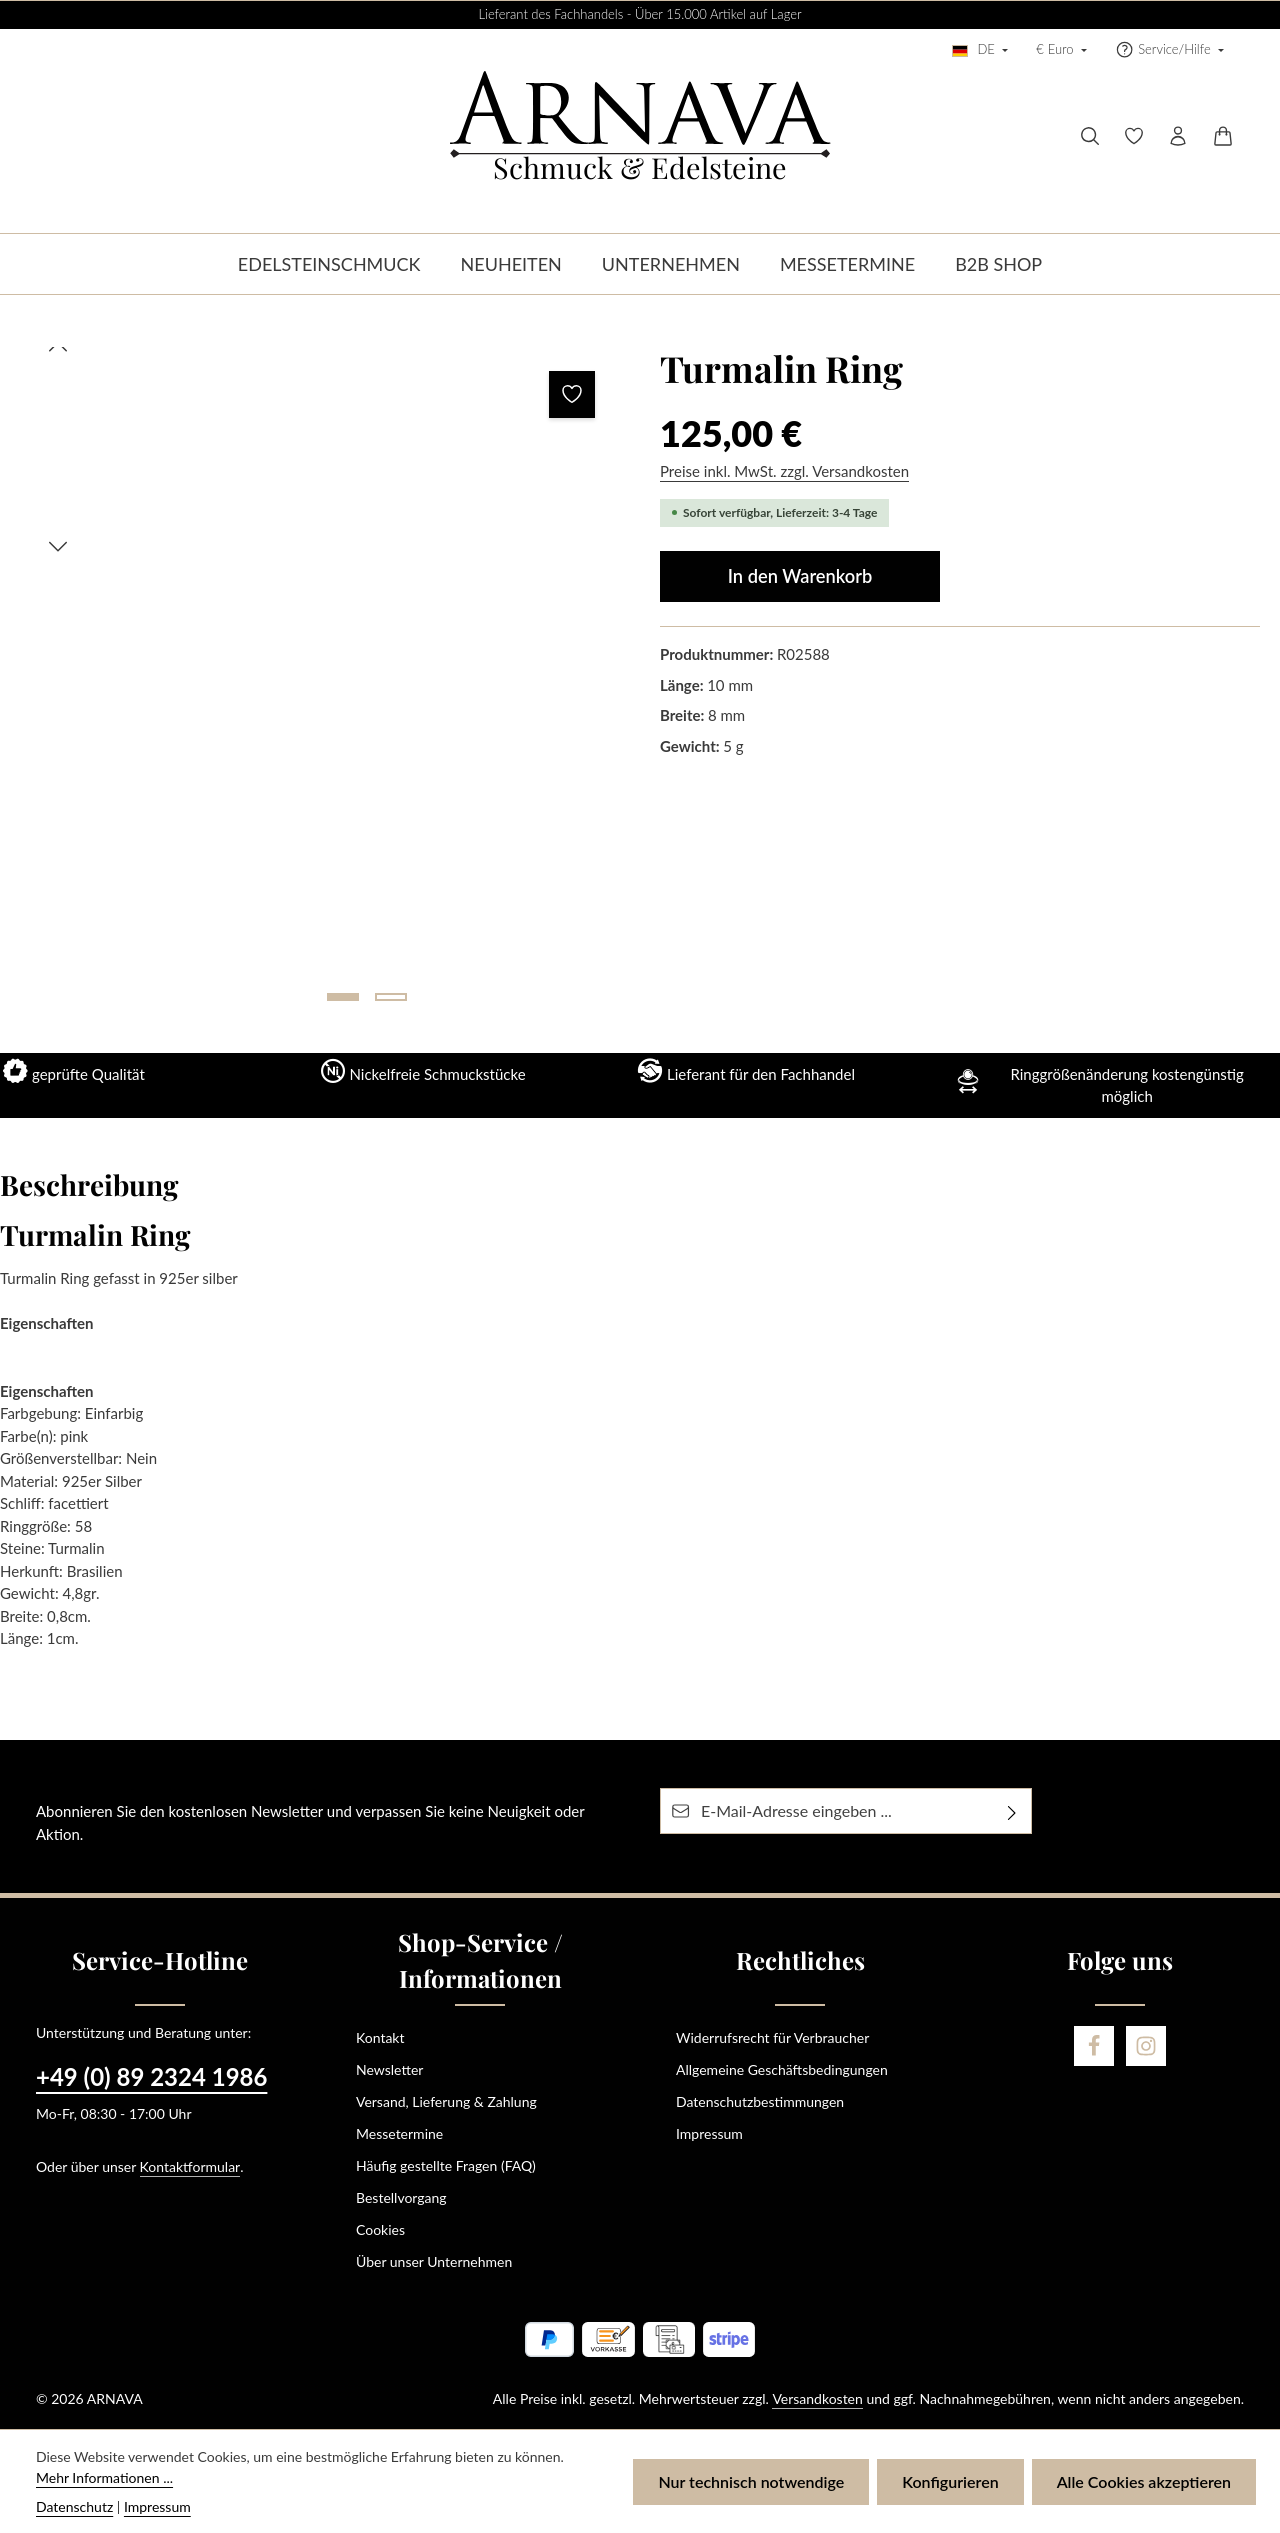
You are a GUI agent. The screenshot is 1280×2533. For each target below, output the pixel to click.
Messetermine (399, 2133)
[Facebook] (1094, 2046)
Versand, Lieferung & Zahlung (446, 2101)
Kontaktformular (190, 2166)
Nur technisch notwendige (751, 2481)
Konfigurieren (950, 2481)
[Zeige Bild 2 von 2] (391, 997)
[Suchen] (1090, 136)
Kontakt (380, 2037)
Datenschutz (74, 2506)
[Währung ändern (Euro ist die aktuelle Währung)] (1061, 50)
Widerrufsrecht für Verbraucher (772, 2037)
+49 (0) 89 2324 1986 (151, 2076)
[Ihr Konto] (1178, 136)
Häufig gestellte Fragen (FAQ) (446, 2165)
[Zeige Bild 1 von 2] (343, 997)
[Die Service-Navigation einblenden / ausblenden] (1169, 50)
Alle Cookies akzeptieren (1144, 2481)
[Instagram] (1146, 2046)
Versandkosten (817, 2398)
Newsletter (389, 2069)
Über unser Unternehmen (434, 2261)
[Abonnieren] (1012, 1811)
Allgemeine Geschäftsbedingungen (782, 2069)
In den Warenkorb (800, 576)
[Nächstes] (58, 547)
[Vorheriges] (58, 347)
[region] (320, 682)
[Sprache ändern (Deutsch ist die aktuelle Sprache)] (980, 50)
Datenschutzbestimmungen (760, 2101)
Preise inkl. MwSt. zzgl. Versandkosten (784, 471)
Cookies (380, 2229)
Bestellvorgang (401, 2197)
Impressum (709, 2133)
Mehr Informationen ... (104, 2477)
